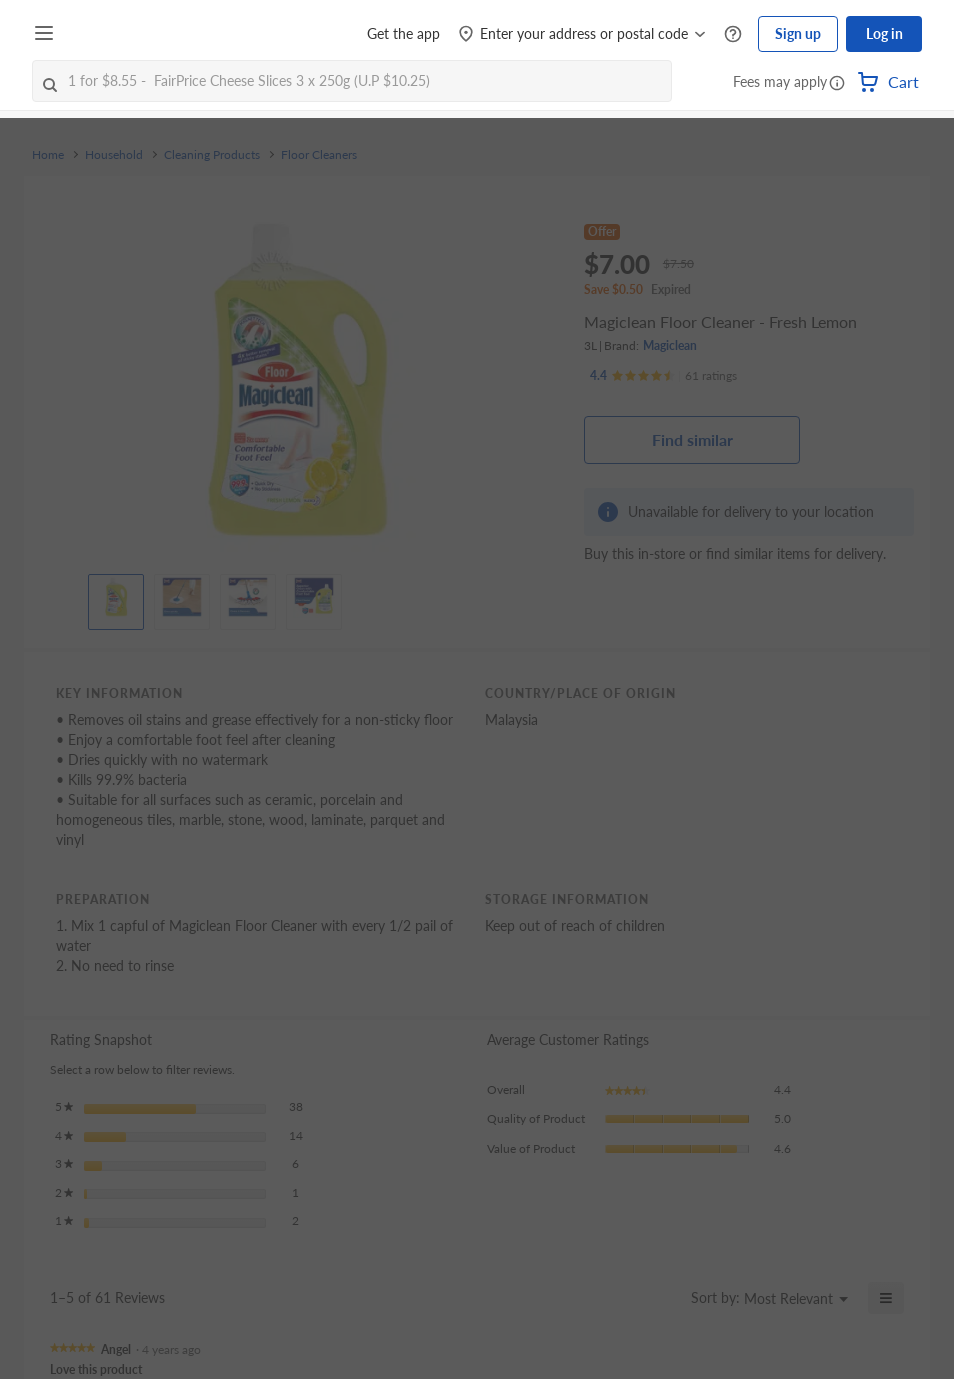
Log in (884, 33)
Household (114, 155)
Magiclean (670, 345)
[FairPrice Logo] (119, 34)
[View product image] (116, 597)
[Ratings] (663, 376)
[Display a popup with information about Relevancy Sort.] (663, 1298)
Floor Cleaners (319, 155)
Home (48, 155)
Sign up (798, 33)
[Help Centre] (733, 34)
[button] (837, 84)
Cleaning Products (212, 155)
